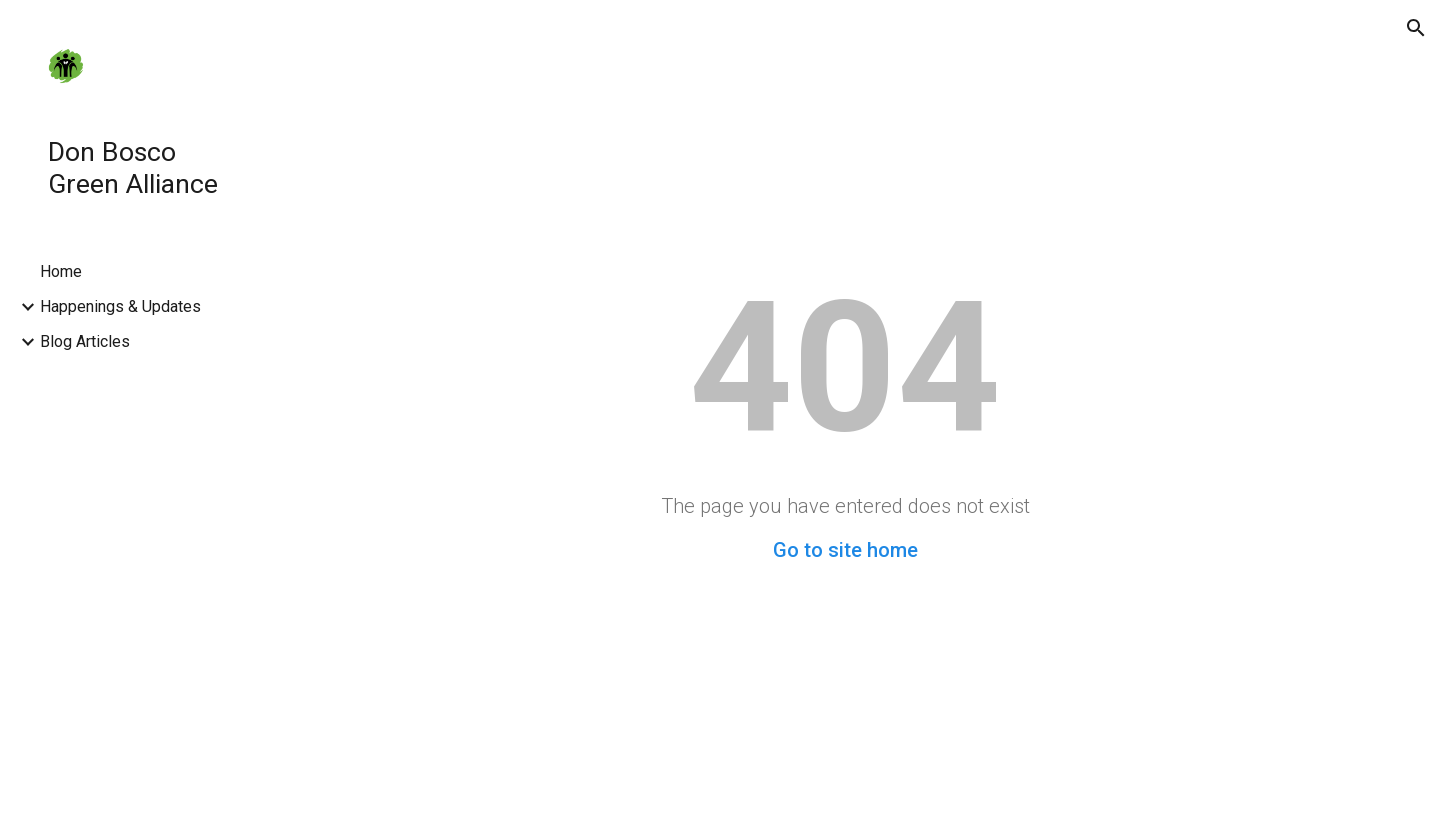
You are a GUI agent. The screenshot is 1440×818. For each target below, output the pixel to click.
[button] (1416, 28)
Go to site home (845, 550)
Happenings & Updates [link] (120, 306)
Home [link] (61, 271)
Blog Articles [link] (85, 341)
